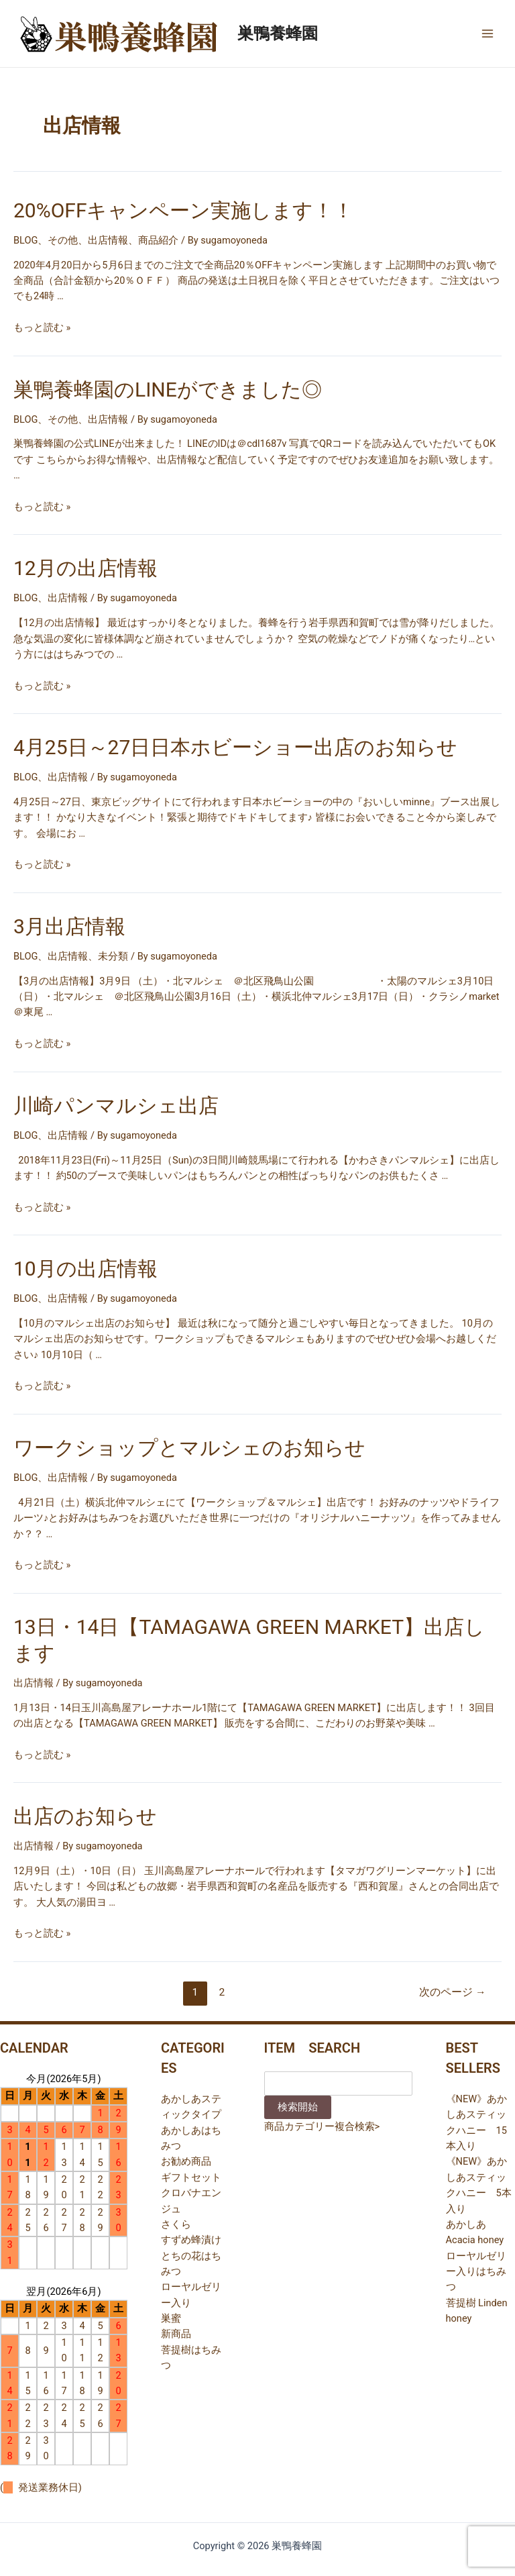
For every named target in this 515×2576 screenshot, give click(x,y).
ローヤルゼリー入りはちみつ (476, 2272)
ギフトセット (191, 2177)
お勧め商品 (186, 2161)
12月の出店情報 (85, 568)
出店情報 (108, 240)
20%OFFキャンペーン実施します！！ (183, 210)
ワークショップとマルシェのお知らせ (189, 1447)
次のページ (452, 1992)
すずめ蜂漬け (191, 2240)
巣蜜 (171, 2318)
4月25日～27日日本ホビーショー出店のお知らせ (235, 747)
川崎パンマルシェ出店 (116, 1105)
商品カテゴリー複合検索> (322, 2126)
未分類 (113, 956)
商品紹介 (158, 240)
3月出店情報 (69, 926)
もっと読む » (41, 327)
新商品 (176, 2334)
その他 (63, 240)
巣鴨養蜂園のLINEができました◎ (167, 389)
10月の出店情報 (85, 1268)
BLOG (25, 240)
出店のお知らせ (85, 1816)
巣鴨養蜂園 (277, 33)
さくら (176, 2224)
